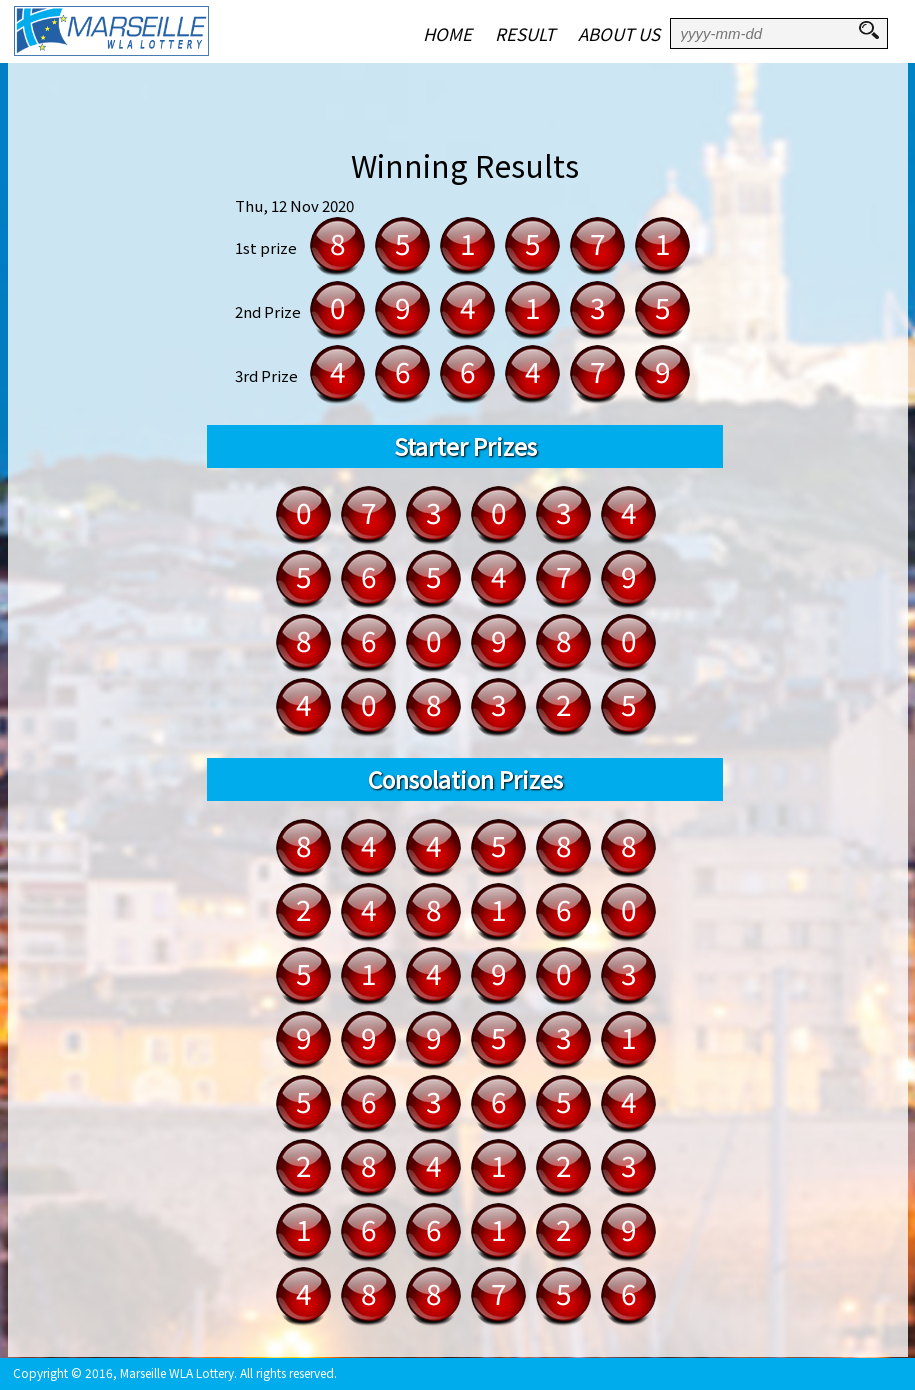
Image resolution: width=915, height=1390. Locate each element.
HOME (447, 33)
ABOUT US (619, 33)
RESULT (525, 33)
